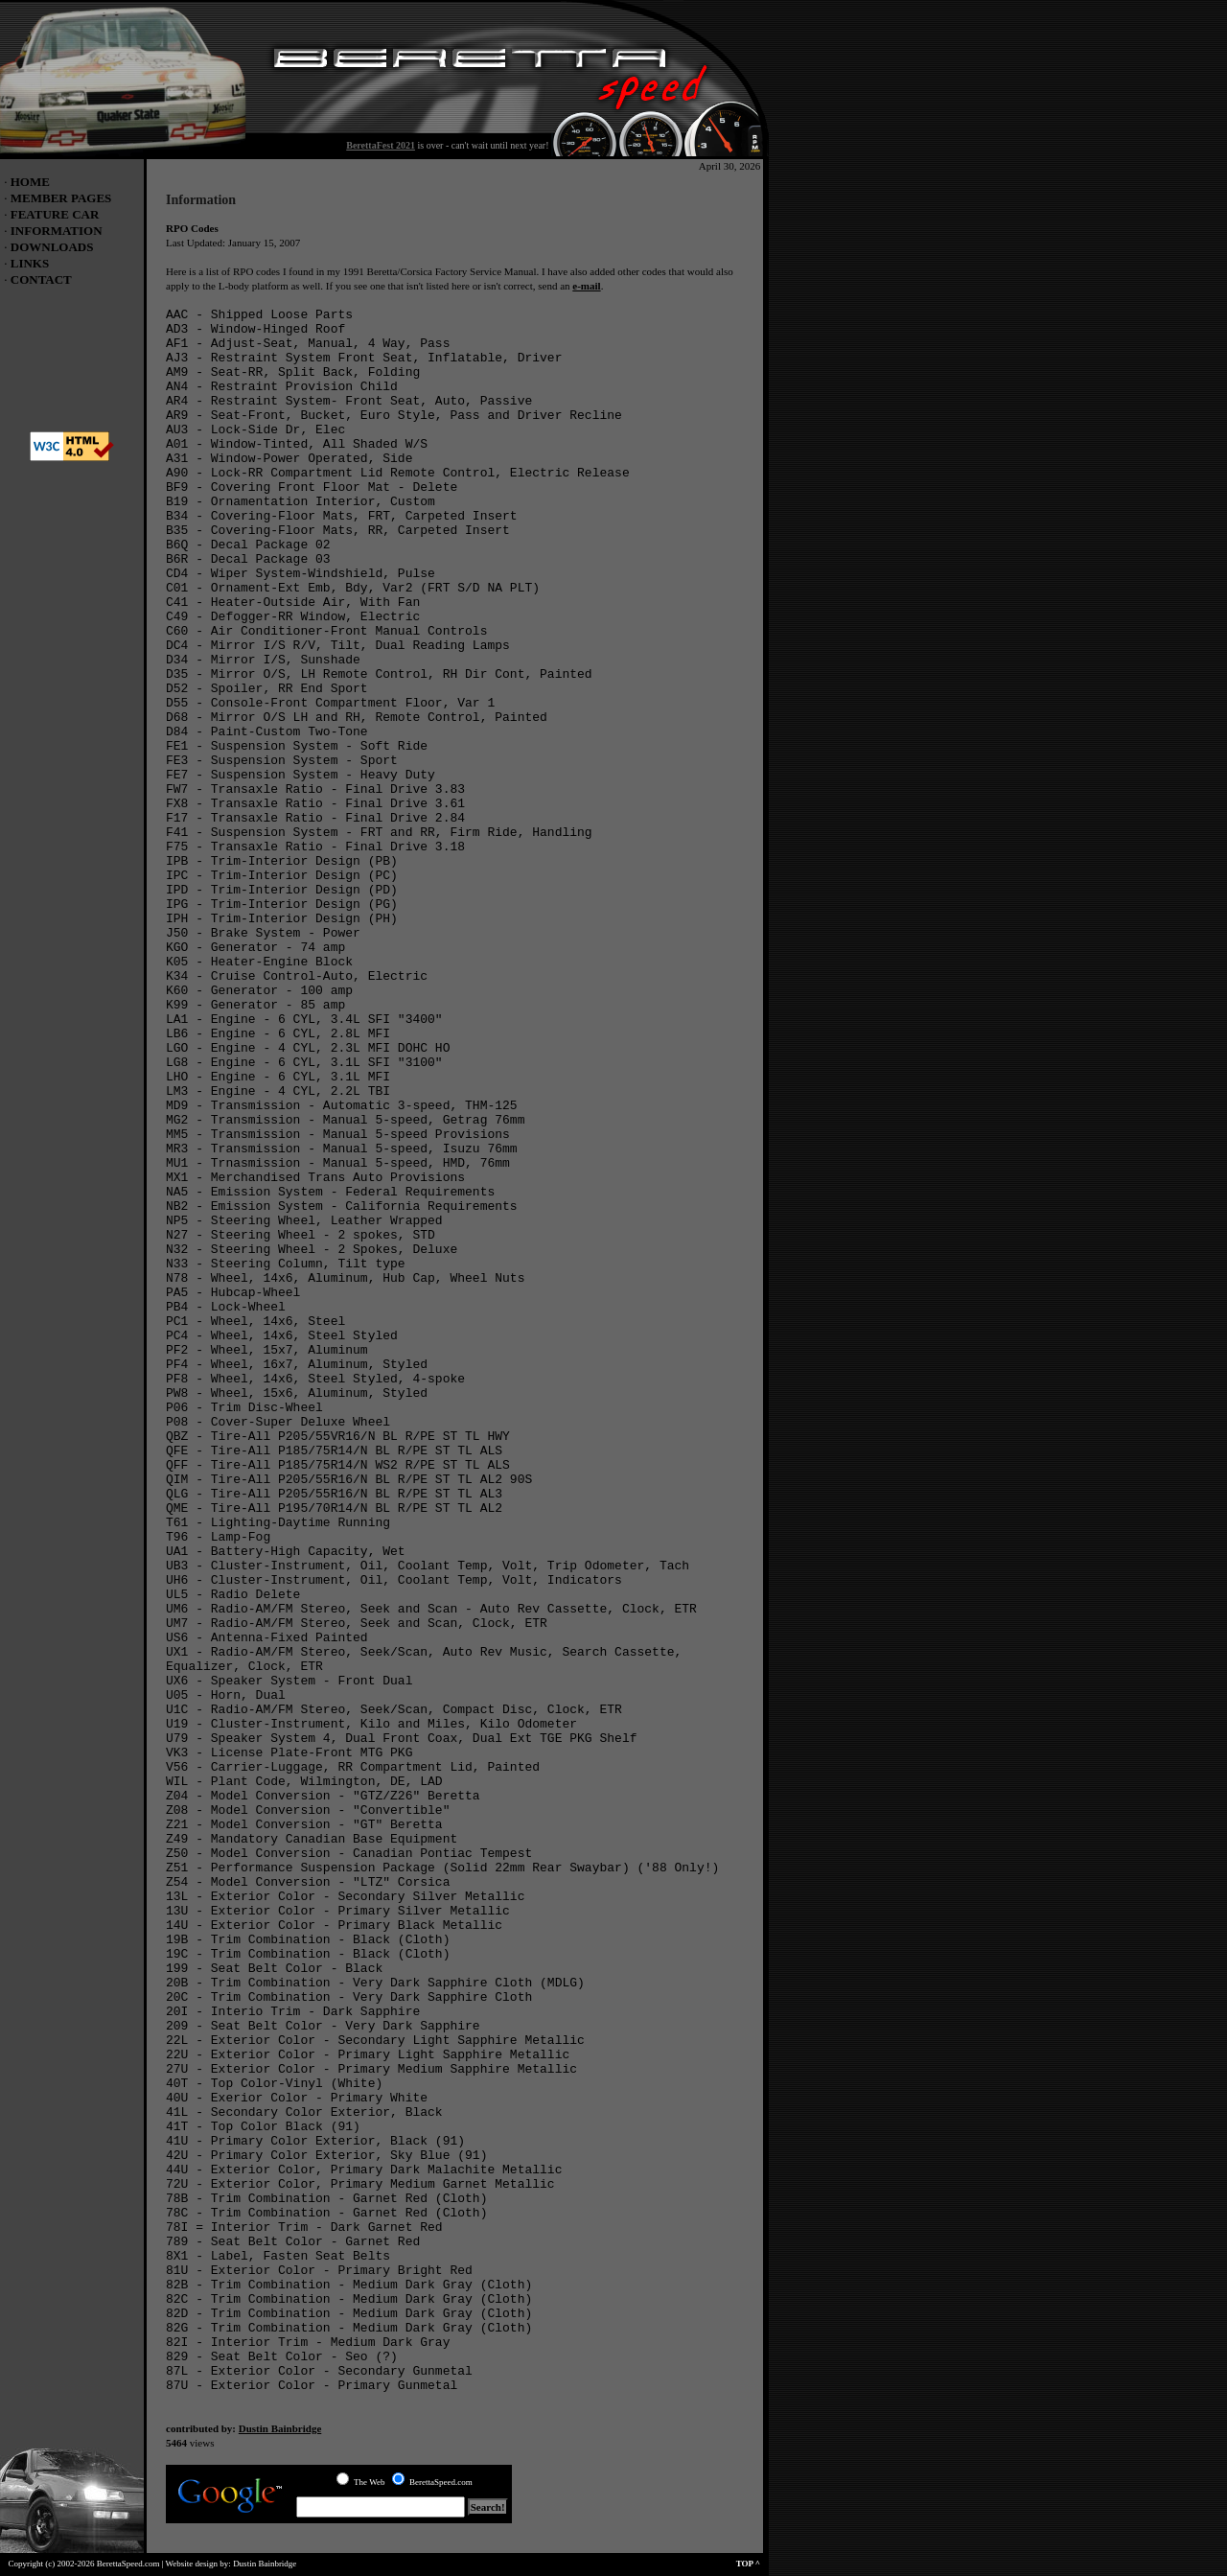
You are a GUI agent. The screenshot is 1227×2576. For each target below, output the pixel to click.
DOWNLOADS (52, 247)
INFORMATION (57, 230)
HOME (30, 181)
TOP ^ (752, 2563)
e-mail (586, 285)
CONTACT (41, 279)
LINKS (30, 263)
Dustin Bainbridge (280, 2428)
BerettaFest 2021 (380, 145)
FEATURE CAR (55, 214)
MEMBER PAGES (61, 198)
